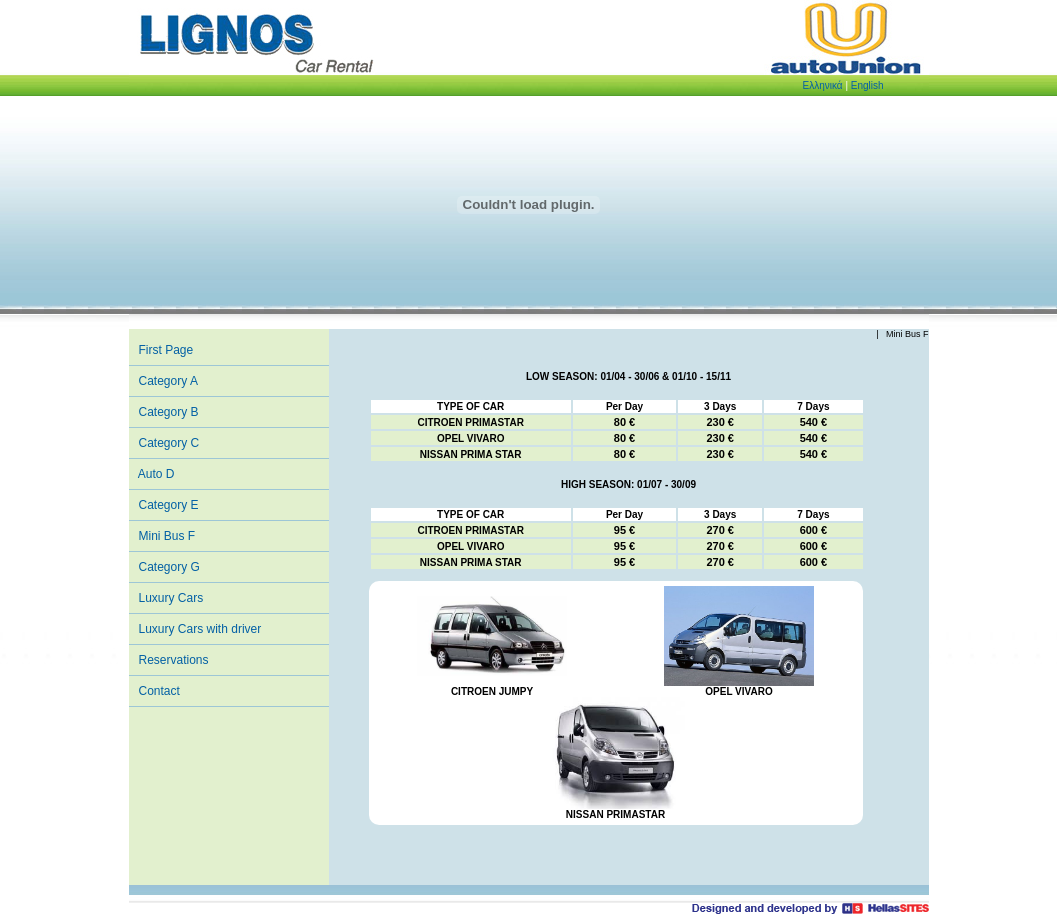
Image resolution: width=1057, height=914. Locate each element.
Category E (169, 505)
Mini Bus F (167, 536)
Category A (168, 381)
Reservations (174, 660)
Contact (159, 691)
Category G (169, 567)
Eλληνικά (823, 85)
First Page (166, 350)
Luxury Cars (171, 598)
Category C (169, 443)
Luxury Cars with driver (200, 629)
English (867, 85)
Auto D (156, 474)
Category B (169, 412)
